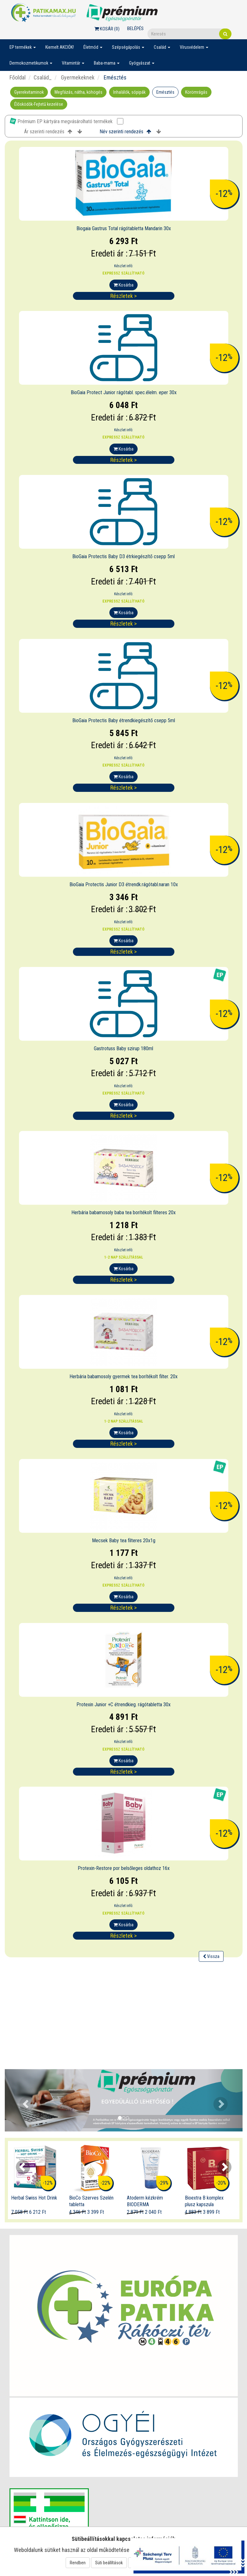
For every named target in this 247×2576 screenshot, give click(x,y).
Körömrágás (196, 92)
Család (162, 47)
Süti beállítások (109, 2562)
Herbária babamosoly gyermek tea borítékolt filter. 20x (123, 1376)
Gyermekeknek (77, 77)
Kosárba (123, 284)
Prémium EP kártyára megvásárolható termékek (66, 121)
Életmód (92, 47)
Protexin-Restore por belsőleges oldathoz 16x (124, 1868)
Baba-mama (107, 63)
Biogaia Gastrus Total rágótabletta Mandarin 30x (123, 228)
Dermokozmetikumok (31, 63)
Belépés (135, 28)
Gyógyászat (141, 63)
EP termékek (23, 47)
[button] (23, 2100)
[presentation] (23, 2167)
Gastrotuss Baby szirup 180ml (123, 1048)
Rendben (78, 2562)
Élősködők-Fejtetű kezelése (38, 104)
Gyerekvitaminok (29, 92)
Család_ (43, 77)
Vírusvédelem (194, 47)
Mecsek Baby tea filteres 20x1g (123, 1540)
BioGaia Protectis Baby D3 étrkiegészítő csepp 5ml (123, 556)
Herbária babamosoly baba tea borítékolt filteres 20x (123, 1212)
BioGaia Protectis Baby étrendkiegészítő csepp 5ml (123, 720)
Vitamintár (73, 63)
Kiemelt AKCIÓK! (59, 47)
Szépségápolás (128, 47)
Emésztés (165, 92)
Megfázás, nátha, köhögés (78, 92)
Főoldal (18, 77)
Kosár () (107, 29)
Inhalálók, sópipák (129, 92)
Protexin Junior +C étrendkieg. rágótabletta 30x (123, 1705)
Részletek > (123, 296)
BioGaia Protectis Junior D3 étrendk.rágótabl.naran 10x (123, 884)
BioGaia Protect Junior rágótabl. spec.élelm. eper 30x (124, 392)
